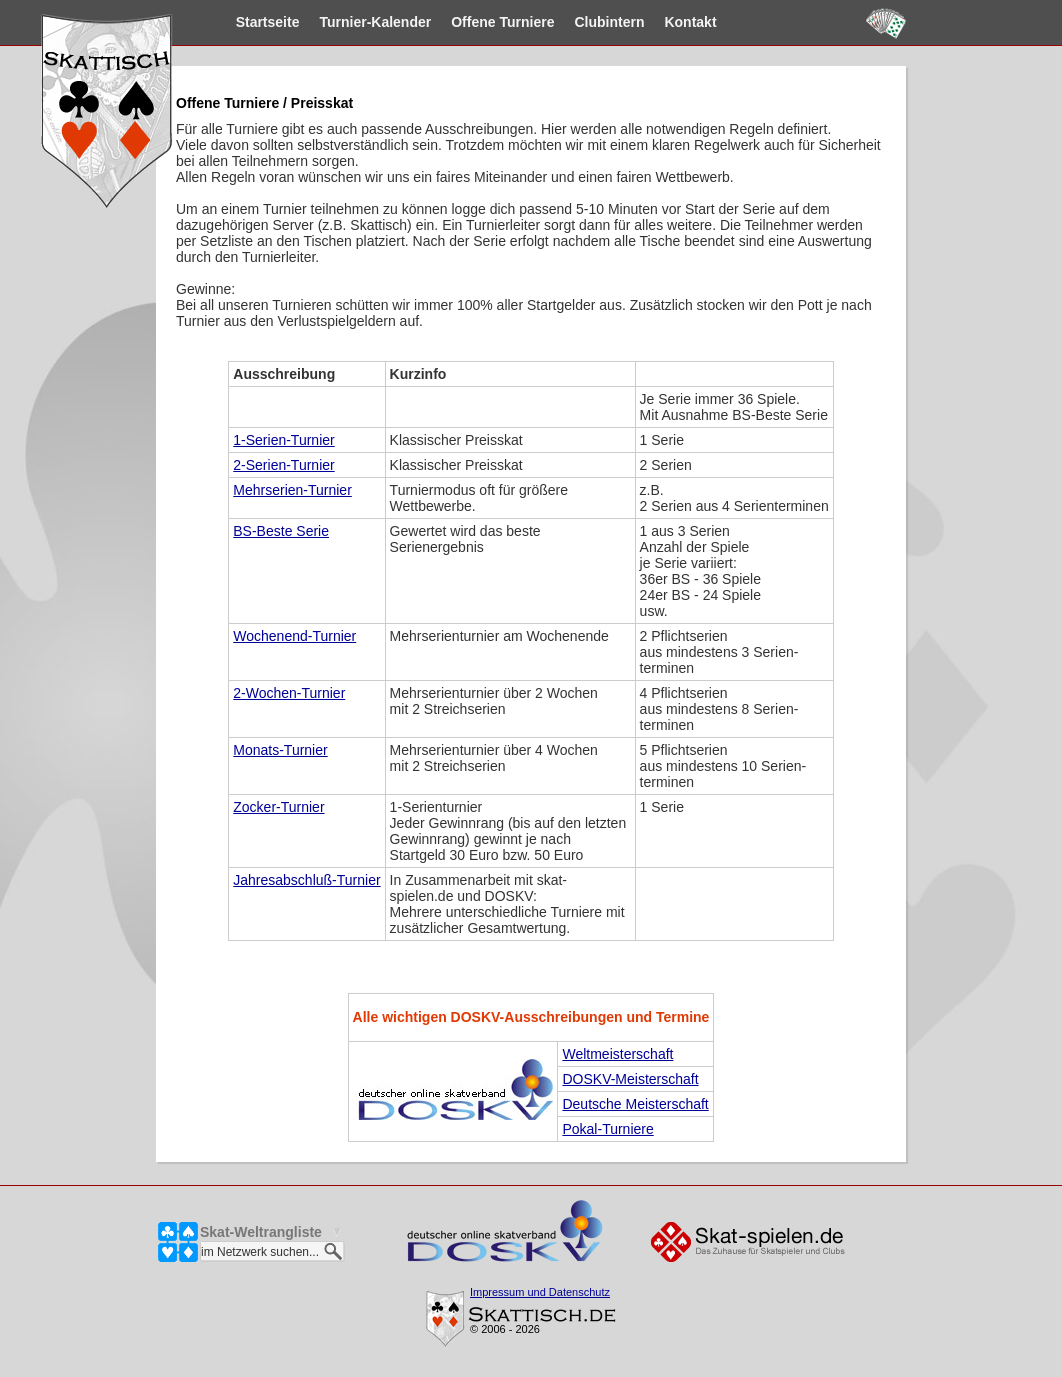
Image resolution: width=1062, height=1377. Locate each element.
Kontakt (671, 22)
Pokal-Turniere (607, 1129)
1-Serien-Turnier (283, 440)
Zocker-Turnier (278, 807)
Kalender (356, 22)
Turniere (482, 22)
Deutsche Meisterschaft (635, 1104)
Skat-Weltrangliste (261, 1232)
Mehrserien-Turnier (292, 490)
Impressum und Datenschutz (540, 1292)
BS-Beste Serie (281, 531)
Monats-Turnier (280, 750)
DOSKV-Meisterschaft (630, 1079)
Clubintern (590, 22)
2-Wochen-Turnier (289, 693)
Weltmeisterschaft (617, 1054)
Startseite (248, 22)
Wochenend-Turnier (294, 636)
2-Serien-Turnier (283, 465)
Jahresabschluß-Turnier (306, 880)
